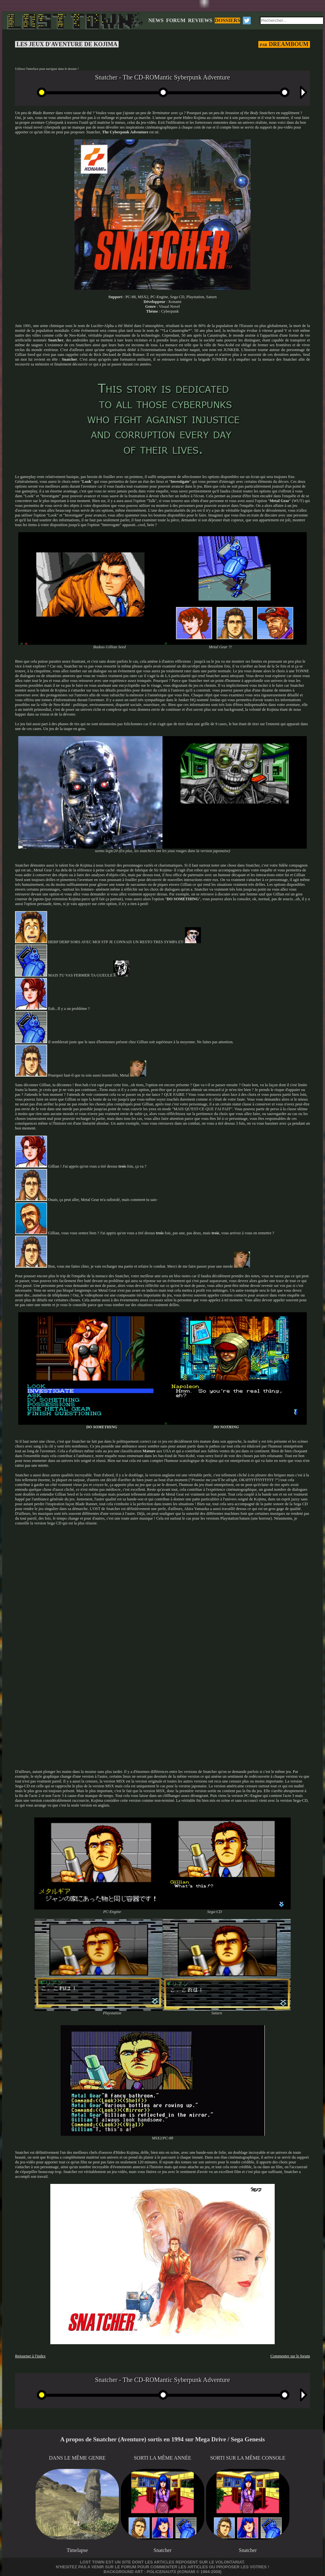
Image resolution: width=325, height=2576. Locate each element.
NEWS (155, 20)
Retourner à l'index (30, 2356)
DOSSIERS (227, 20)
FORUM (175, 20)
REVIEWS (200, 20)
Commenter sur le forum (290, 2356)
